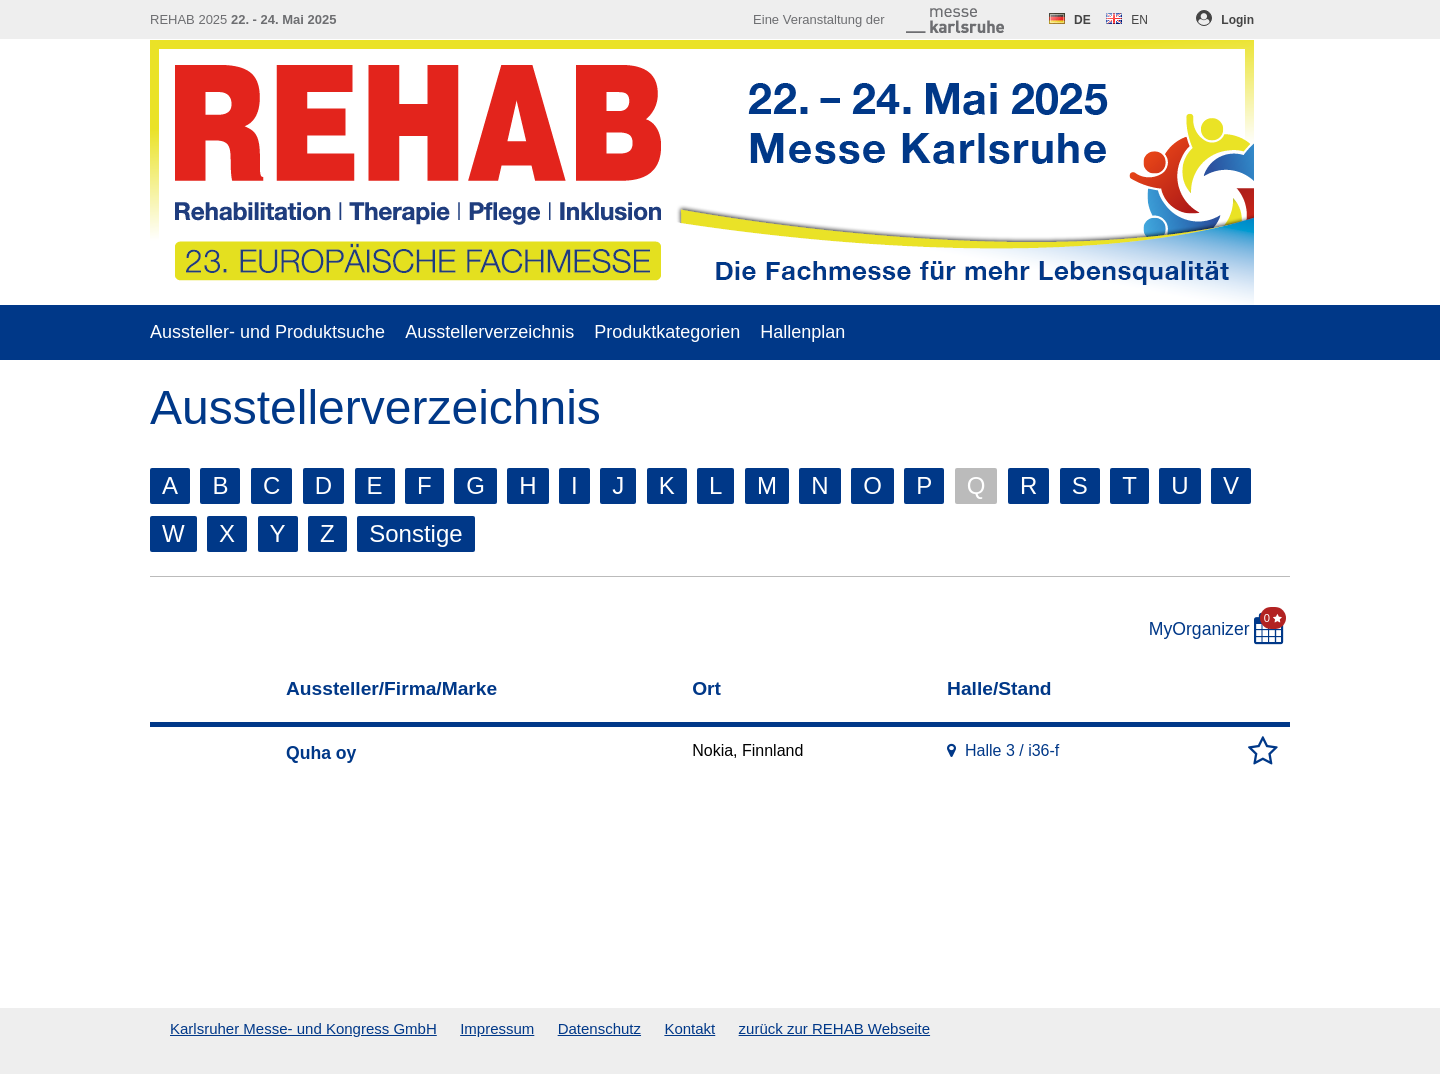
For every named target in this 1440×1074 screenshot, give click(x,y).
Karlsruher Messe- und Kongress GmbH (303, 1028)
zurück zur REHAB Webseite (834, 1028)
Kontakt (689, 1028)
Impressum (497, 1028)
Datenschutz (599, 1028)
